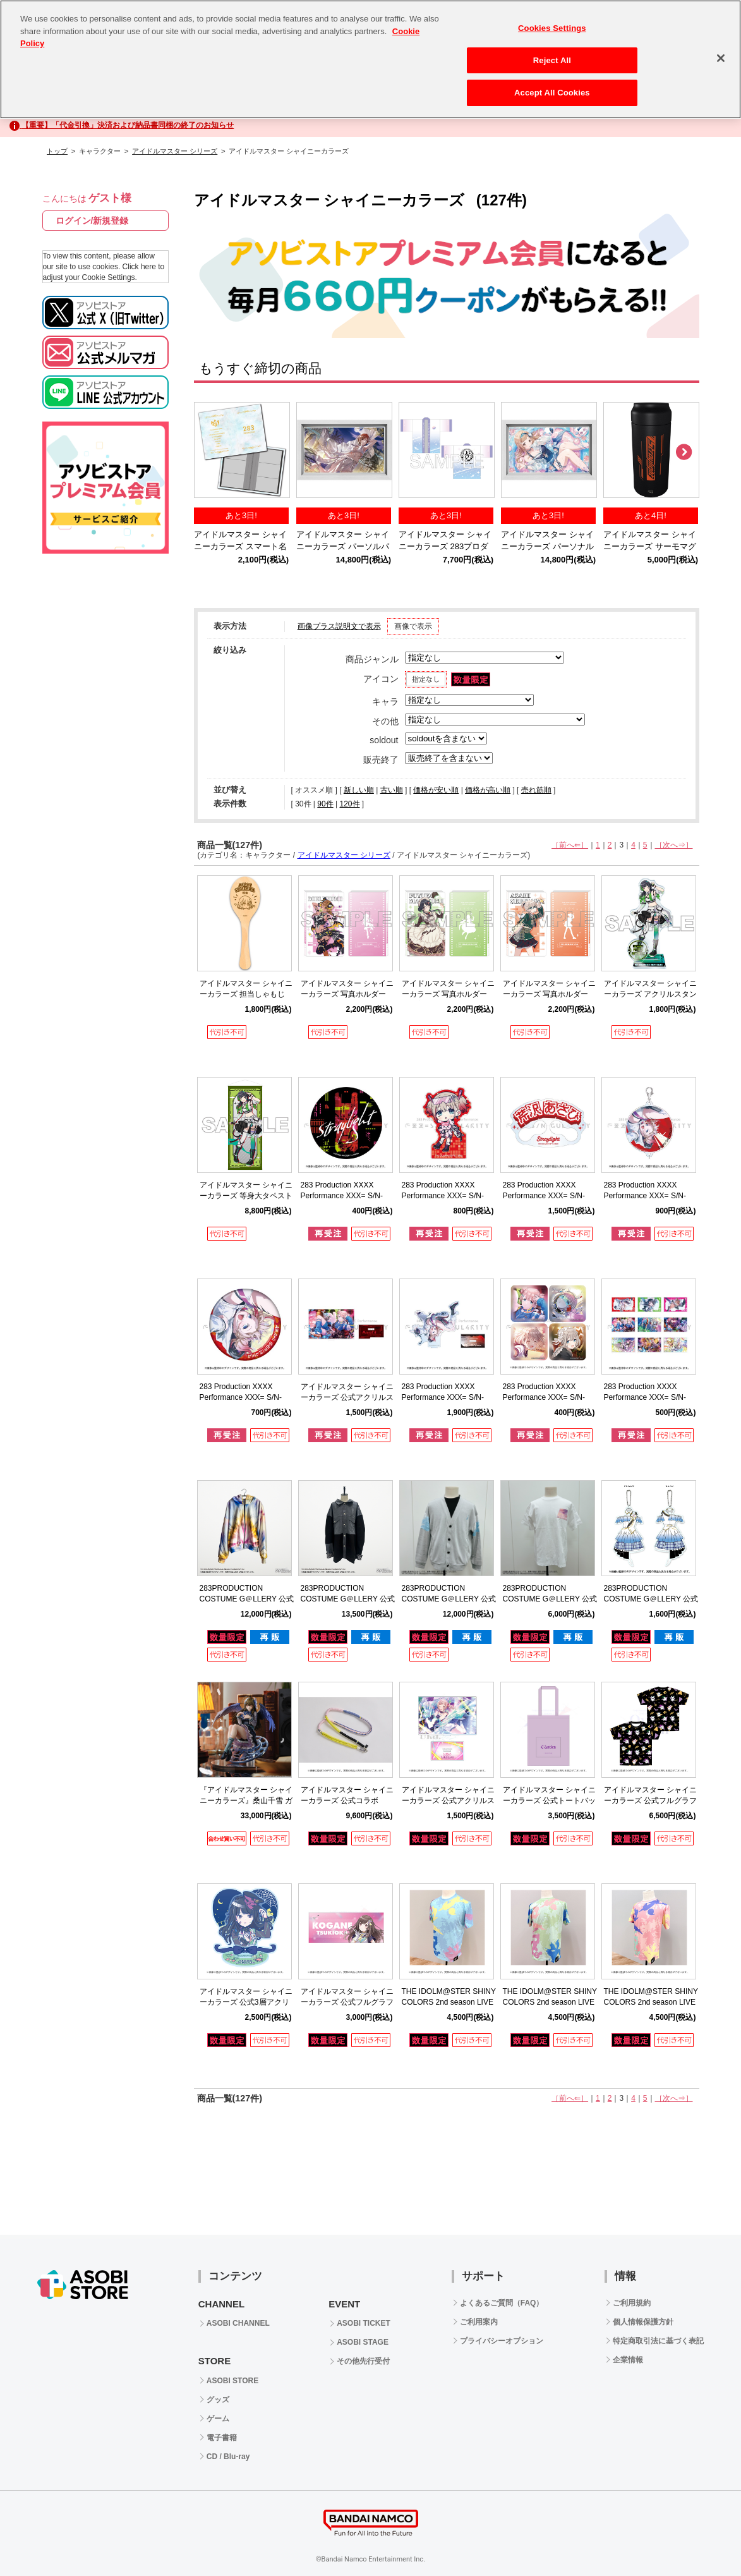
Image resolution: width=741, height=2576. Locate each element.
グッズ (218, 2399)
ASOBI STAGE (363, 2342)
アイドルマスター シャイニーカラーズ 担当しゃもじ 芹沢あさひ (246, 994)
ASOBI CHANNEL (238, 2323)
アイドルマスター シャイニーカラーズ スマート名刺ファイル (240, 547)
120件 (349, 803)
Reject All (552, 60)
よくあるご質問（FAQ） (502, 2303)
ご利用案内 (479, 2322)
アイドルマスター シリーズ (174, 151)
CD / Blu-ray (228, 2456)
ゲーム (218, 2418)
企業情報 (628, 2359)
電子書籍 (222, 2437)
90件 (325, 803)
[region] (370, 59)
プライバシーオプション (501, 2340)
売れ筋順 (536, 790)
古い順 (391, 790)
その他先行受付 (363, 2361)
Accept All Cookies (552, 92)
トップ (57, 151)
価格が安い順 (436, 790)
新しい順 (359, 790)
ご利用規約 (632, 2303)
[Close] (721, 58)
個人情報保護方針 (643, 2322)
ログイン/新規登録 (92, 221)
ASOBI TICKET (363, 2323)
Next (683, 452)
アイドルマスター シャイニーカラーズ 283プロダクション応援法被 (445, 547)
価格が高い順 (487, 790)
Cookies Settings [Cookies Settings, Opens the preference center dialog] (552, 28)
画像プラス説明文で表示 (339, 626)
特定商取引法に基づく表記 (658, 2340)
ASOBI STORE (232, 2380)
